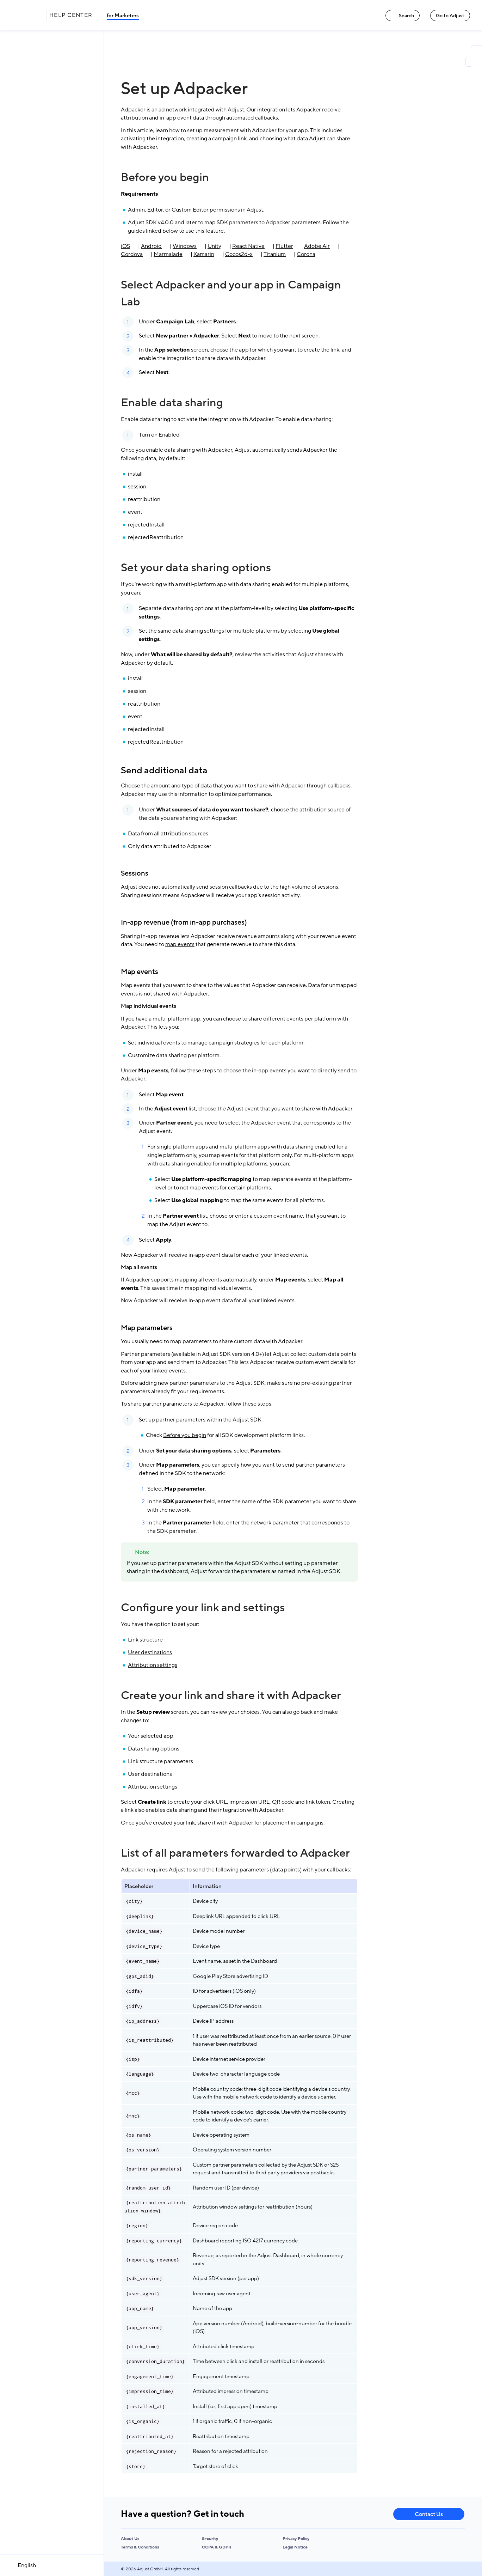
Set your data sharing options (196, 567)
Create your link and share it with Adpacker (231, 1695)
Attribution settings (152, 1665)
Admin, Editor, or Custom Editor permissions (184, 210)
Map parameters (147, 1328)
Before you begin (165, 177)
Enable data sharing (172, 402)
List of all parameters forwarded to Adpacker (235, 1853)
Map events (139, 971)
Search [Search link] (402, 15)
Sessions (134, 873)
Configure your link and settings (203, 1607)
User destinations (150, 1652)
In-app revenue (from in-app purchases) (184, 922)
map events (179, 944)
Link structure (145, 1640)
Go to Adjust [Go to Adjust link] (450, 15)
